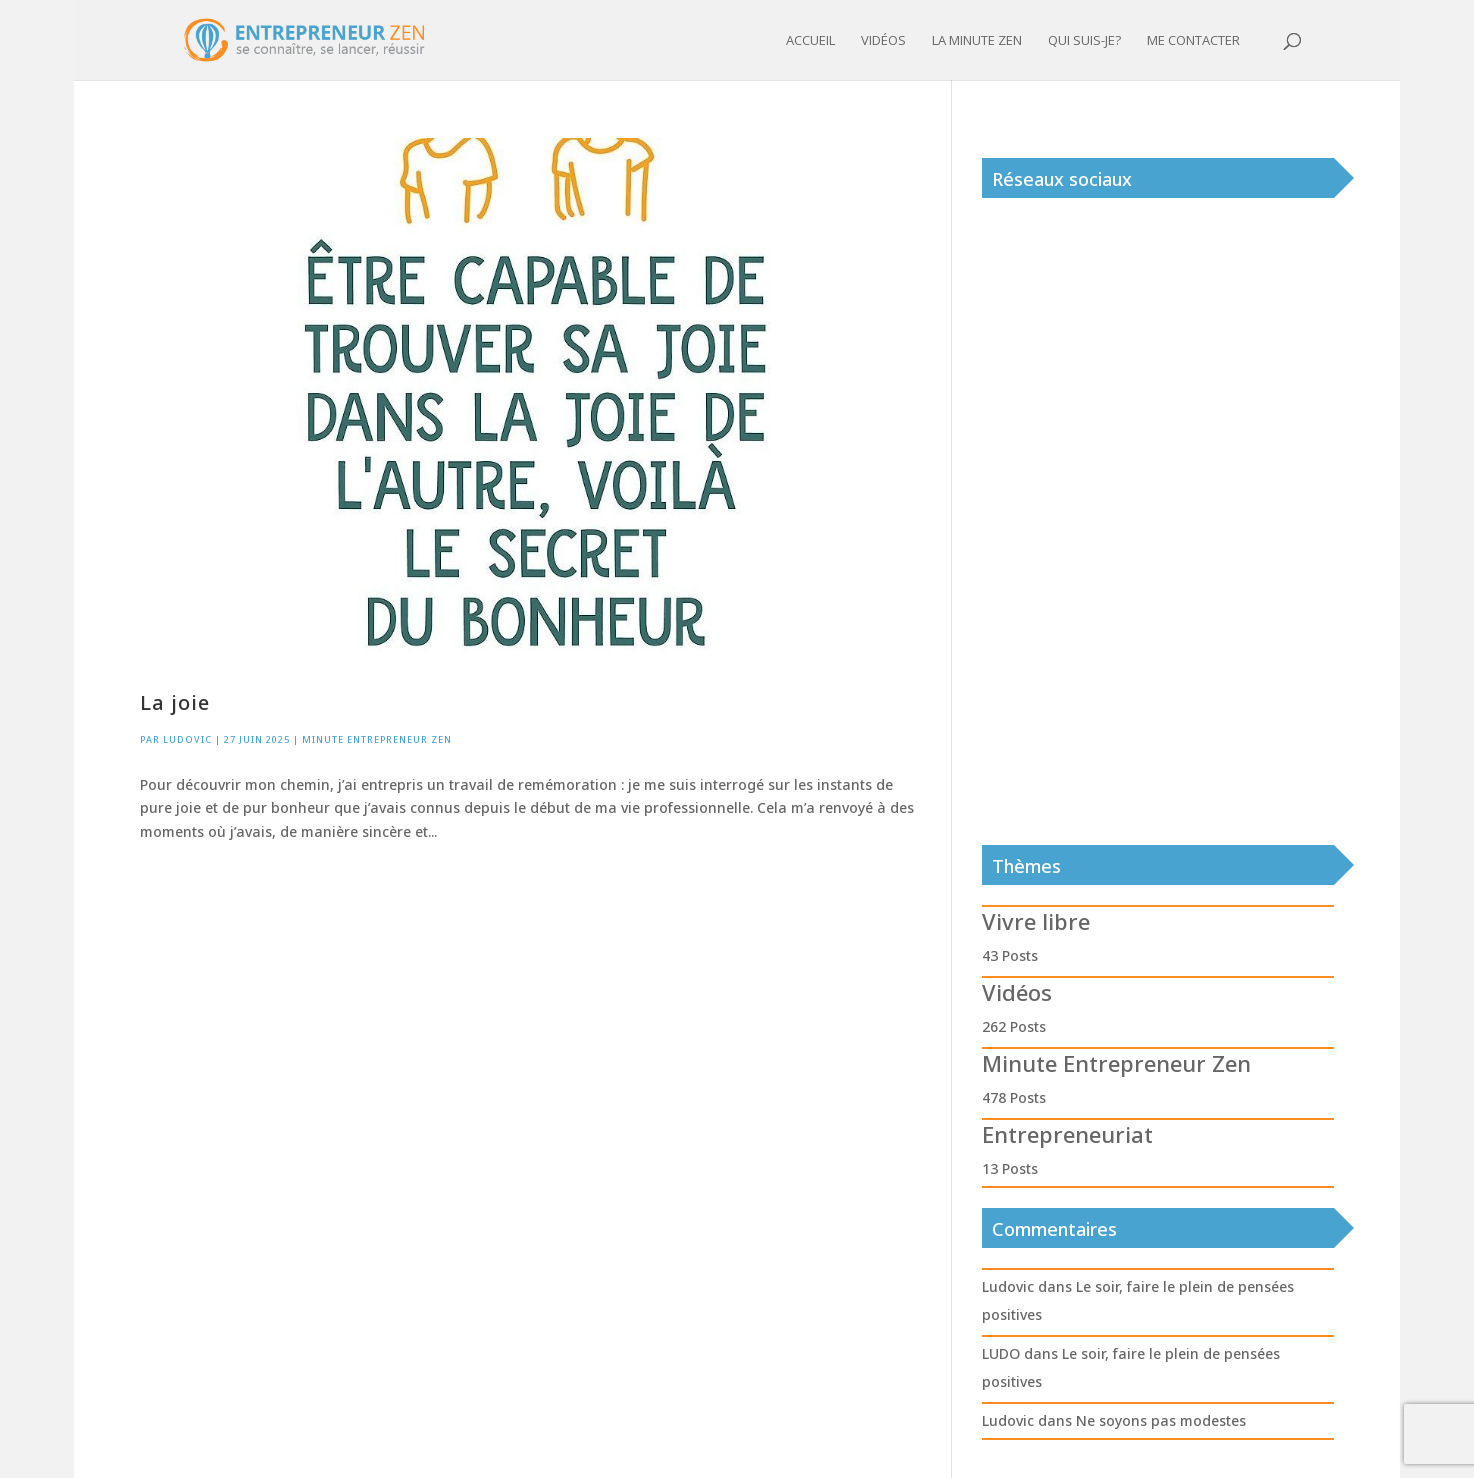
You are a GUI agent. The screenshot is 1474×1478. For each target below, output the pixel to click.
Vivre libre (1036, 921)
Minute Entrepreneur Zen (377, 739)
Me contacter (1193, 41)
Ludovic (187, 739)
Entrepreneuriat (1067, 1134)
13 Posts (1010, 1168)
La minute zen (977, 41)
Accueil (810, 41)
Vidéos (883, 41)
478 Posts (1014, 1097)
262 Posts (1014, 1026)
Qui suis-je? (1084, 41)
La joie (175, 702)
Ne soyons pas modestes (1161, 1420)
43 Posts (1010, 955)
